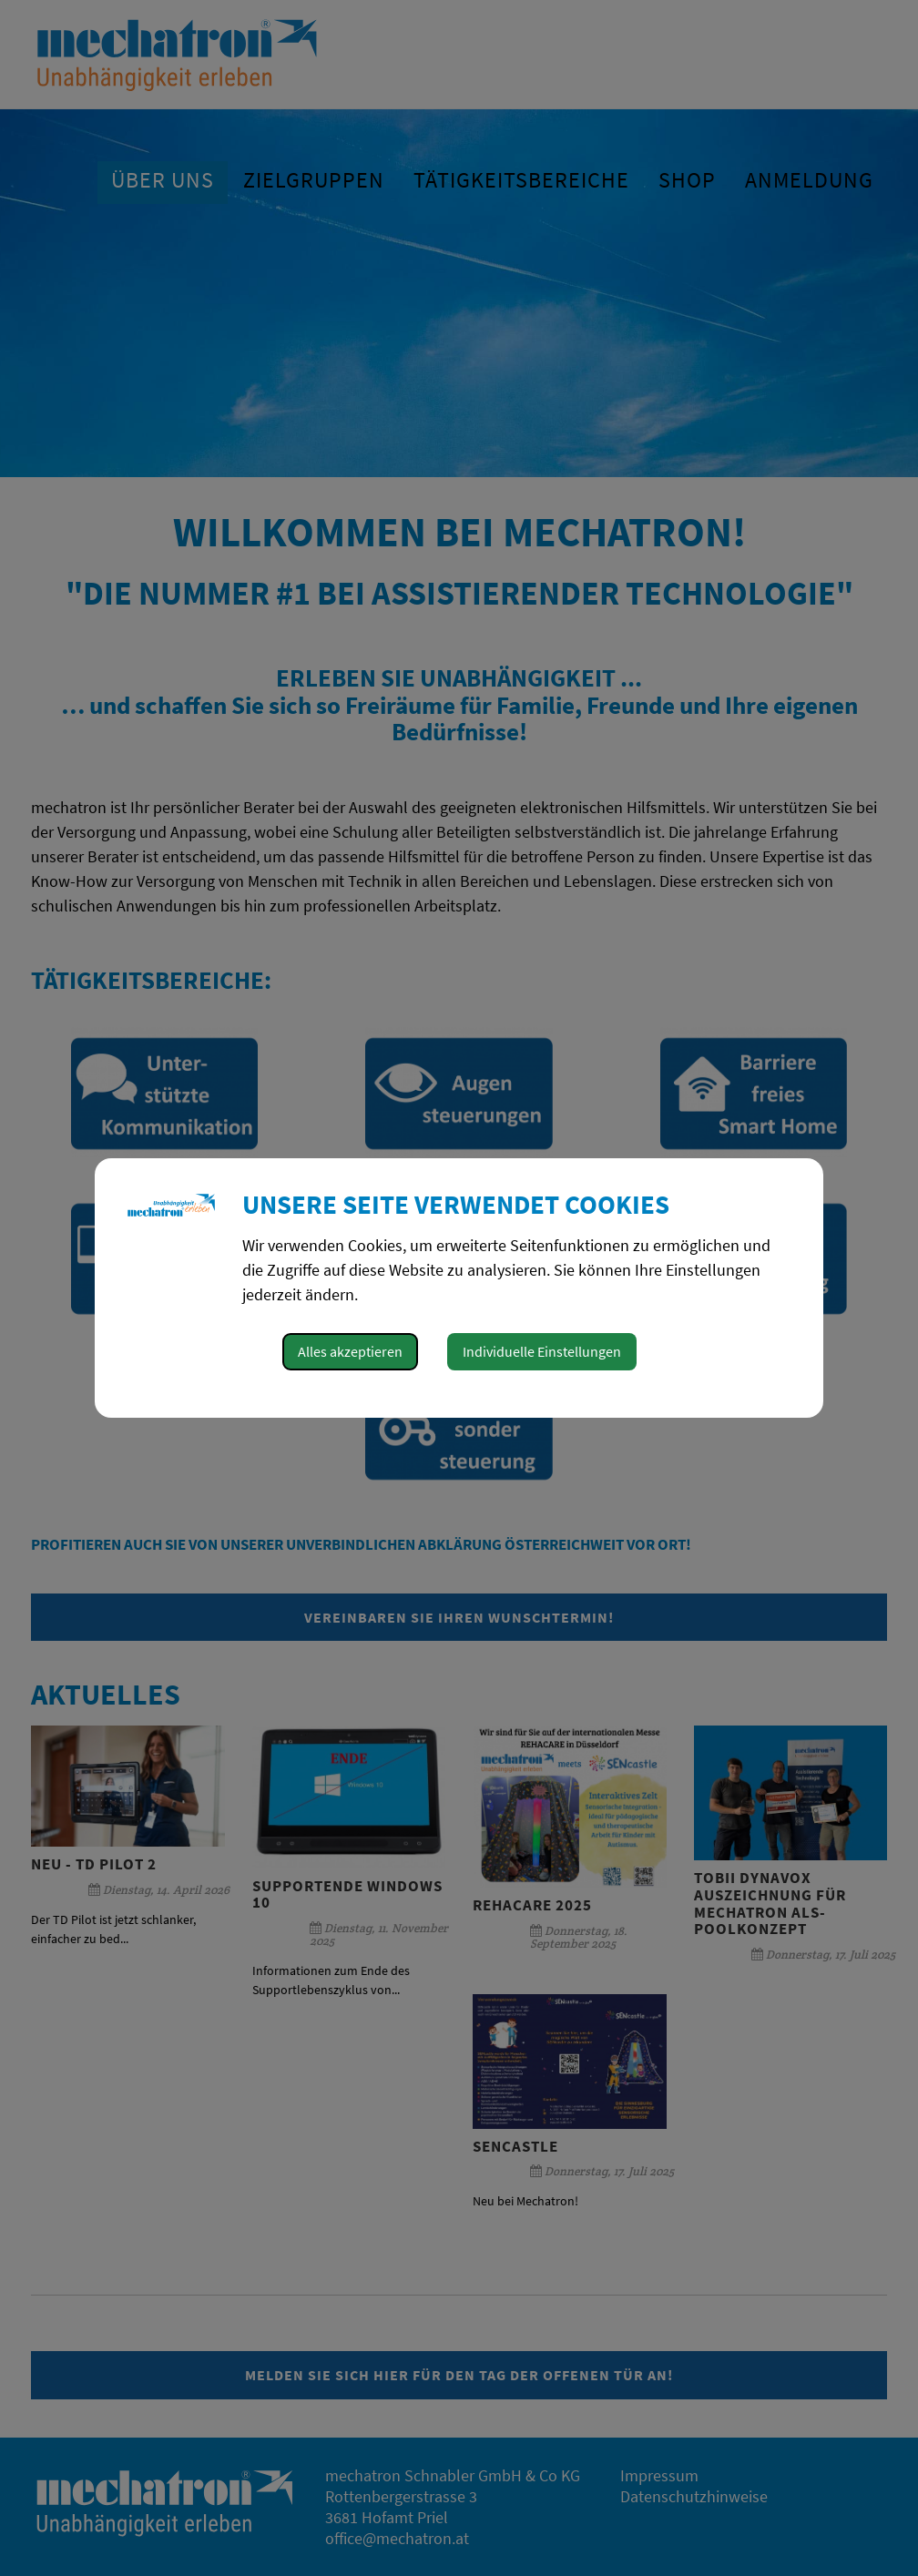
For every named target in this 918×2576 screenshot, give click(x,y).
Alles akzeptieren (350, 1351)
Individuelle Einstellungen (542, 1351)
